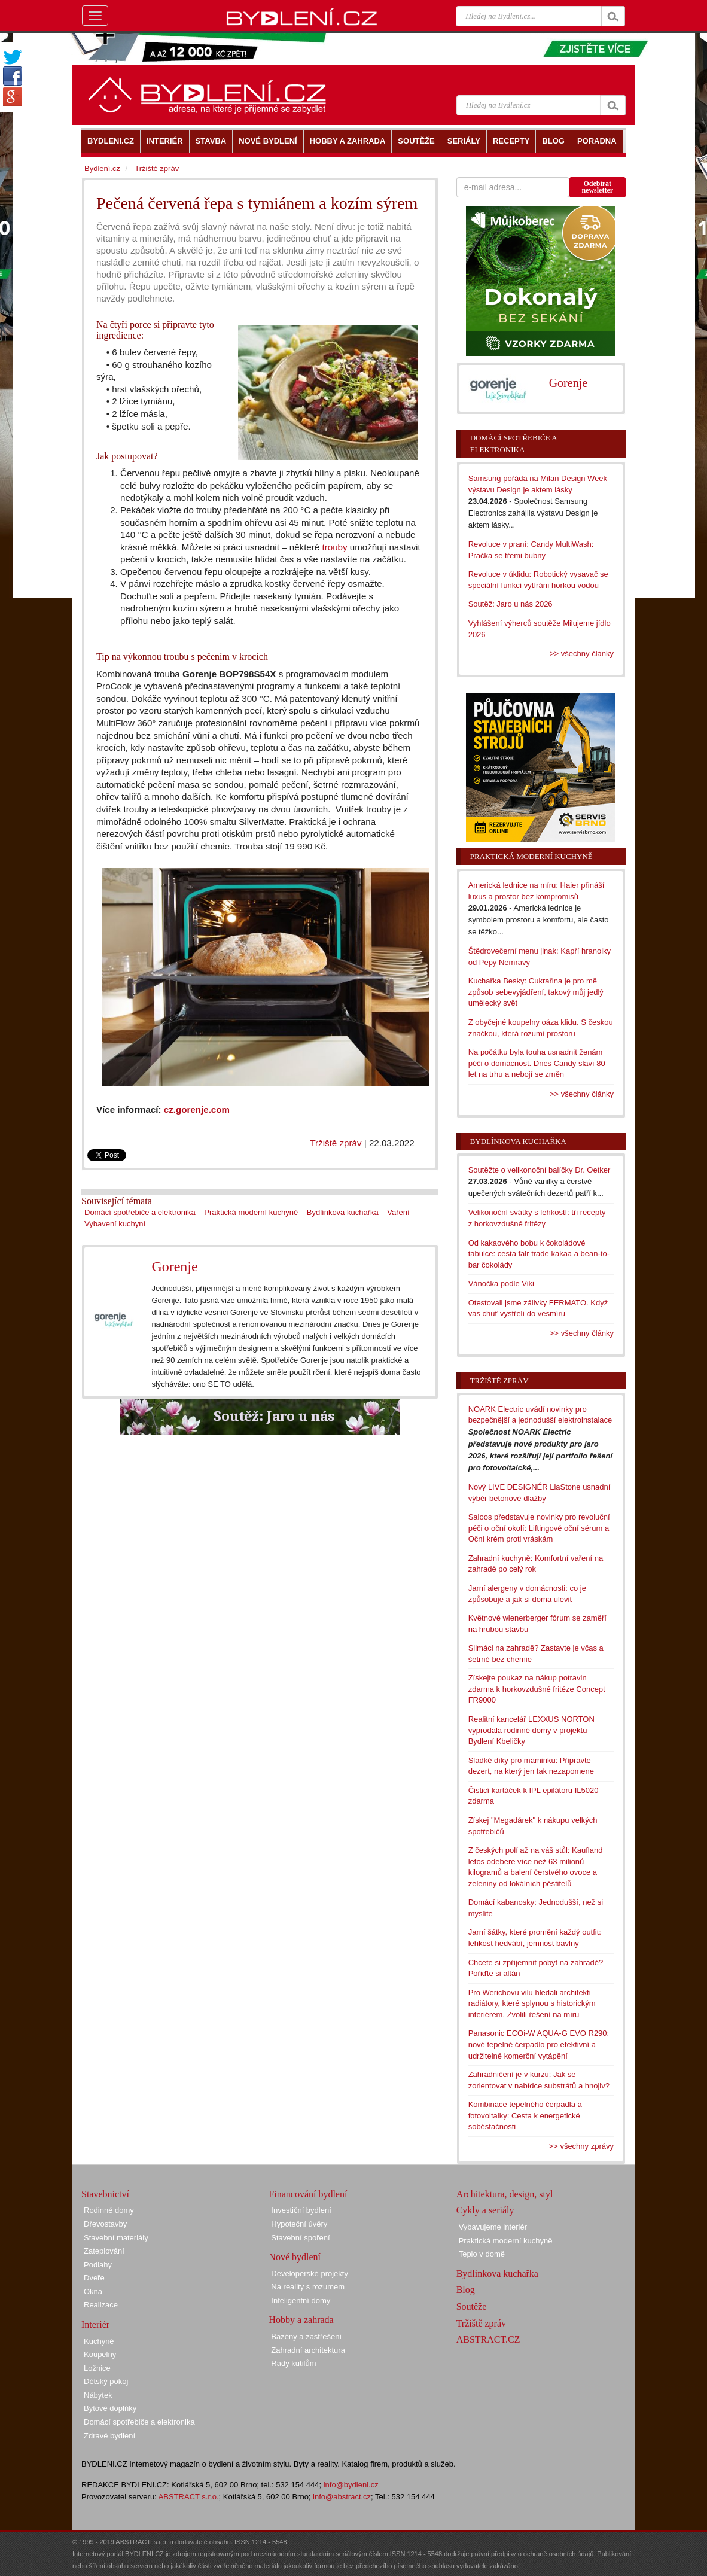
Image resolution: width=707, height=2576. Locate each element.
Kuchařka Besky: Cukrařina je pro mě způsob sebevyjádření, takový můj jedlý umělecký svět (536, 991)
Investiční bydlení (301, 2210)
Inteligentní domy (300, 2300)
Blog (465, 2290)
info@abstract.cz (342, 2496)
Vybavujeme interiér (493, 2226)
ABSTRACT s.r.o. (189, 2496)
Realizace (101, 2304)
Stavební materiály (116, 2237)
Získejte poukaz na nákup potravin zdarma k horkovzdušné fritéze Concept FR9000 (536, 1688)
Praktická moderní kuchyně (251, 1212)
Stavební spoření (300, 2237)
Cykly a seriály (485, 2210)
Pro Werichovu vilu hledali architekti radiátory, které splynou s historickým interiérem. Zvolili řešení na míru (532, 2003)
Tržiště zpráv (335, 1143)
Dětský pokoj (106, 2381)
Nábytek (98, 2395)
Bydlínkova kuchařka (343, 1212)
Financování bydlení (308, 2194)
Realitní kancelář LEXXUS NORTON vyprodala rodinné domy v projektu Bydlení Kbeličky (531, 1730)
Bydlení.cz (102, 168)
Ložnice (97, 2368)
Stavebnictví (105, 2194)
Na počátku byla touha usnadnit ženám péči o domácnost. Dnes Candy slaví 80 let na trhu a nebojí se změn (536, 1063)
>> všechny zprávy (581, 2146)
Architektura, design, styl (504, 2194)
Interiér (95, 2324)
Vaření (398, 1212)
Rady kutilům (293, 2363)
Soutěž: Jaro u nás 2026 (510, 603)
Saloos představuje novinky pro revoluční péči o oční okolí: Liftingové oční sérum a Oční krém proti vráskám (539, 1527)
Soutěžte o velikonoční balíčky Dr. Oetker (539, 1169)
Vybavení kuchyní (114, 1223)
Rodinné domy (109, 2210)
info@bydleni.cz (351, 2484)
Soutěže (471, 2306)
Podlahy (98, 2264)
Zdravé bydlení (109, 2435)
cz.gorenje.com (197, 1109)
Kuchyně (99, 2341)
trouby (334, 547)
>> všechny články (582, 653)
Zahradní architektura (308, 2350)
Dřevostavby (105, 2223)
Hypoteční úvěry (299, 2223)
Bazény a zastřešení (306, 2336)
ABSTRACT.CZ (488, 2339)
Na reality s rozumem (308, 2286)
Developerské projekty (309, 2273)
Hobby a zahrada (301, 2320)
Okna (93, 2291)
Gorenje (174, 1266)
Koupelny (100, 2354)
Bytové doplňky (110, 2408)
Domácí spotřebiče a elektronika (140, 1212)
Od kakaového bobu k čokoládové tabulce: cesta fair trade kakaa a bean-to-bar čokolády (539, 1253)
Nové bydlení (295, 2257)
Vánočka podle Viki (501, 1283)
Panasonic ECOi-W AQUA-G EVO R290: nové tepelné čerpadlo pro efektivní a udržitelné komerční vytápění (539, 2044)
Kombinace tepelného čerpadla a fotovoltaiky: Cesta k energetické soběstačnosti (525, 2115)
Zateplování (104, 2250)
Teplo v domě (482, 2253)
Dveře (94, 2277)
